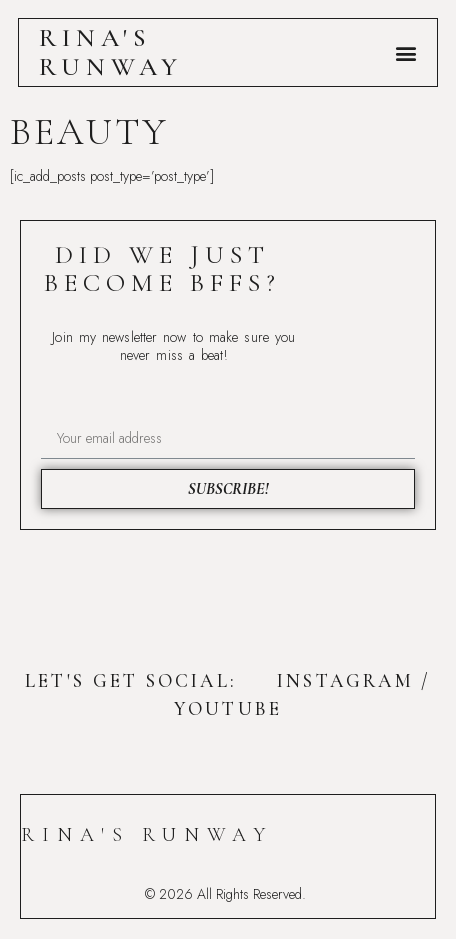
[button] (405, 52)
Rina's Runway (111, 52)
